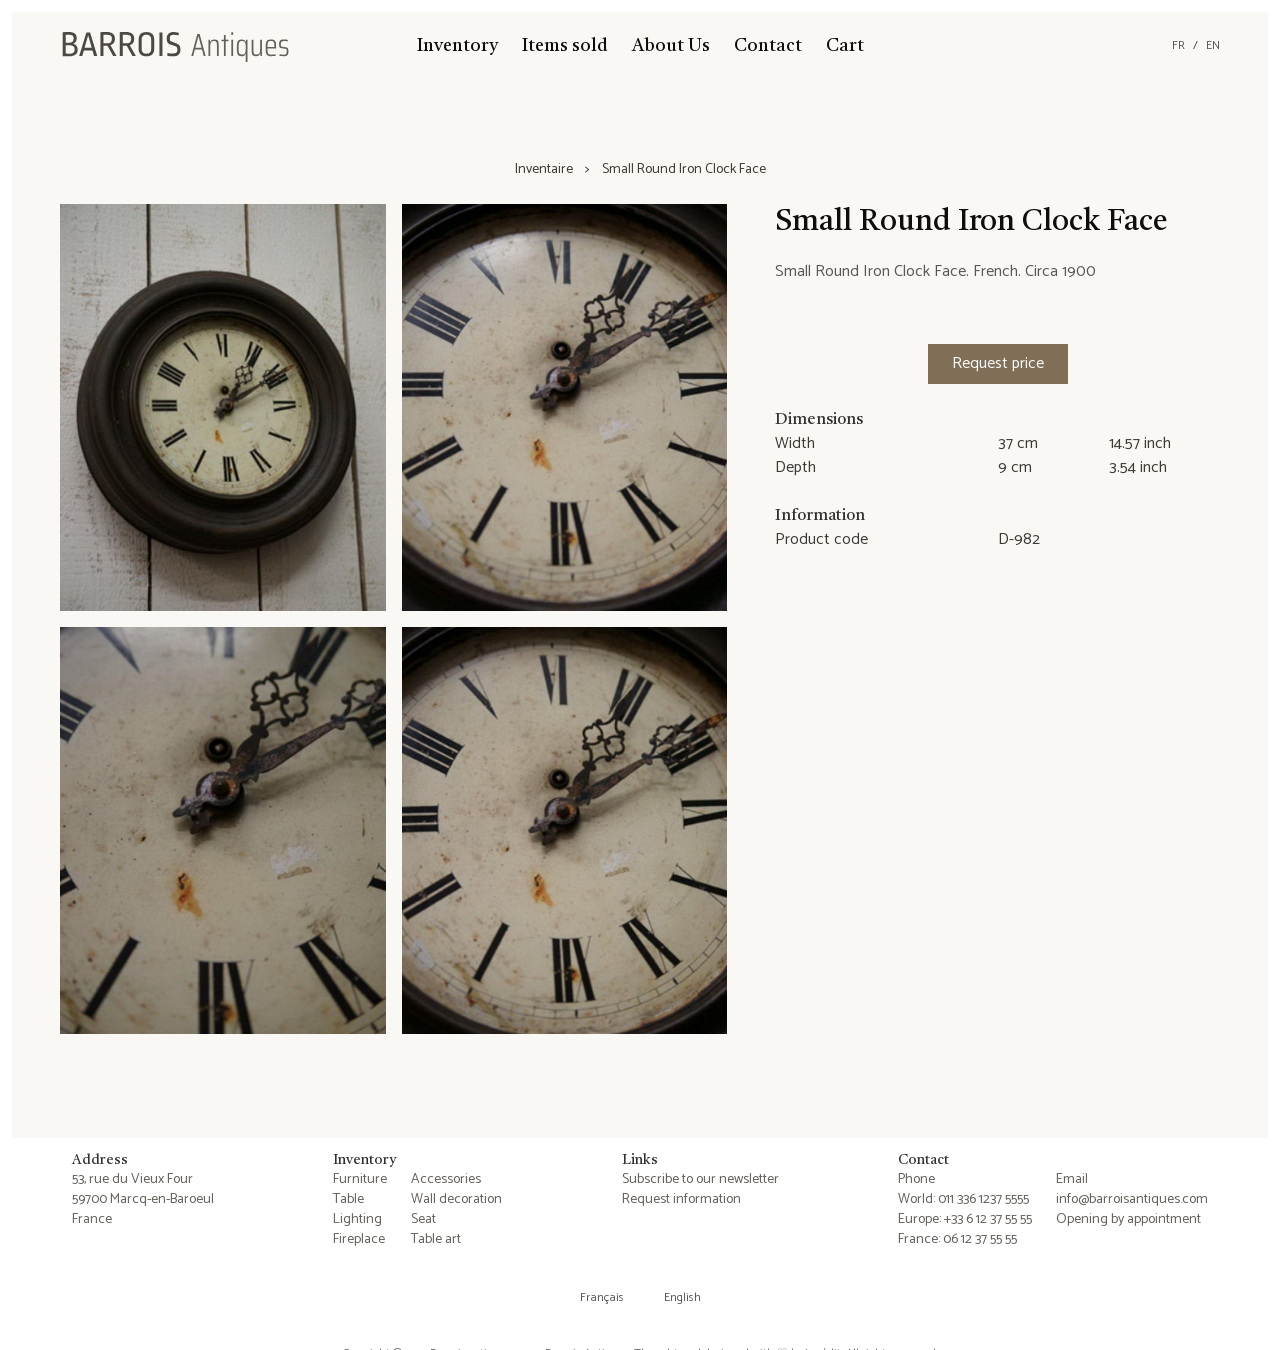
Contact (768, 46)
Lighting (357, 1219)
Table (348, 1199)
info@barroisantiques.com (1132, 1199)
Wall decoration (456, 1199)
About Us (671, 46)
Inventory (457, 46)
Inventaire (544, 170)
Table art (436, 1239)
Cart (845, 46)
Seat (423, 1219)
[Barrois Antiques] (175, 46)
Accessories (446, 1179)
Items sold (565, 46)
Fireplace (359, 1239)
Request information (681, 1199)
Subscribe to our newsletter (700, 1179)
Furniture (360, 1179)
